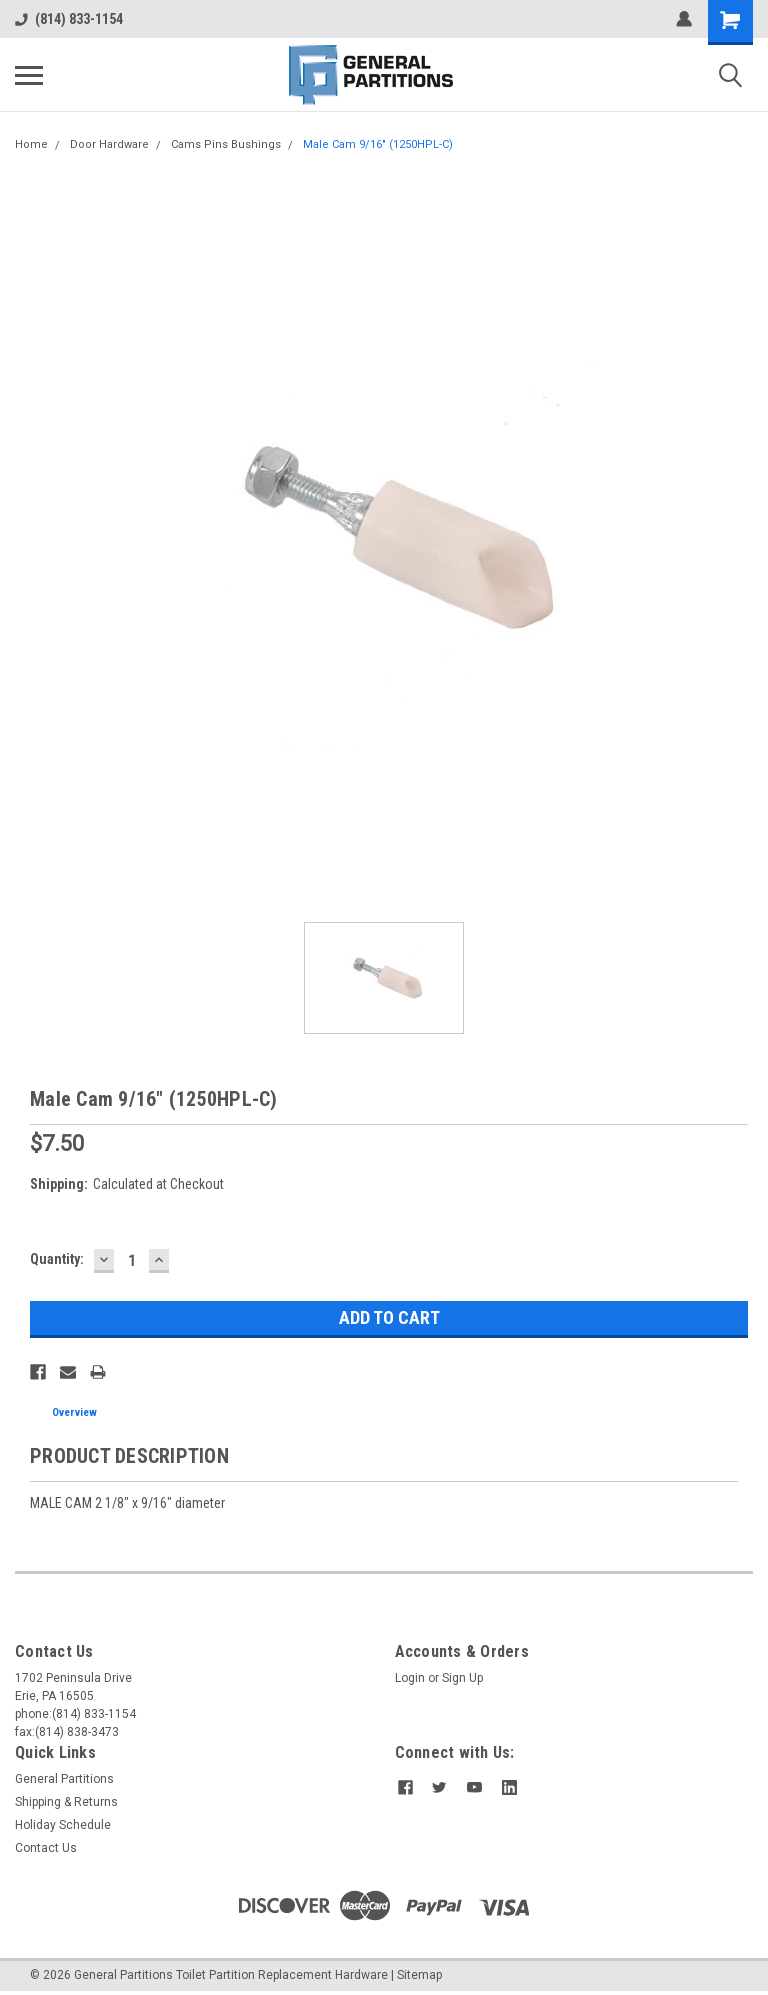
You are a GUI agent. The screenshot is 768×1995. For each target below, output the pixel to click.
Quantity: (57, 1259)
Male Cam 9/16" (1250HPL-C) (378, 144)
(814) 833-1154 (69, 19)
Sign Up (462, 1678)
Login (410, 1678)
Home (31, 144)
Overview (74, 1412)
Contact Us (46, 1848)
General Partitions (64, 1779)
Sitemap (419, 1975)
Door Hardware (109, 144)
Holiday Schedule (63, 1825)
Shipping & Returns (66, 1802)
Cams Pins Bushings (226, 144)
